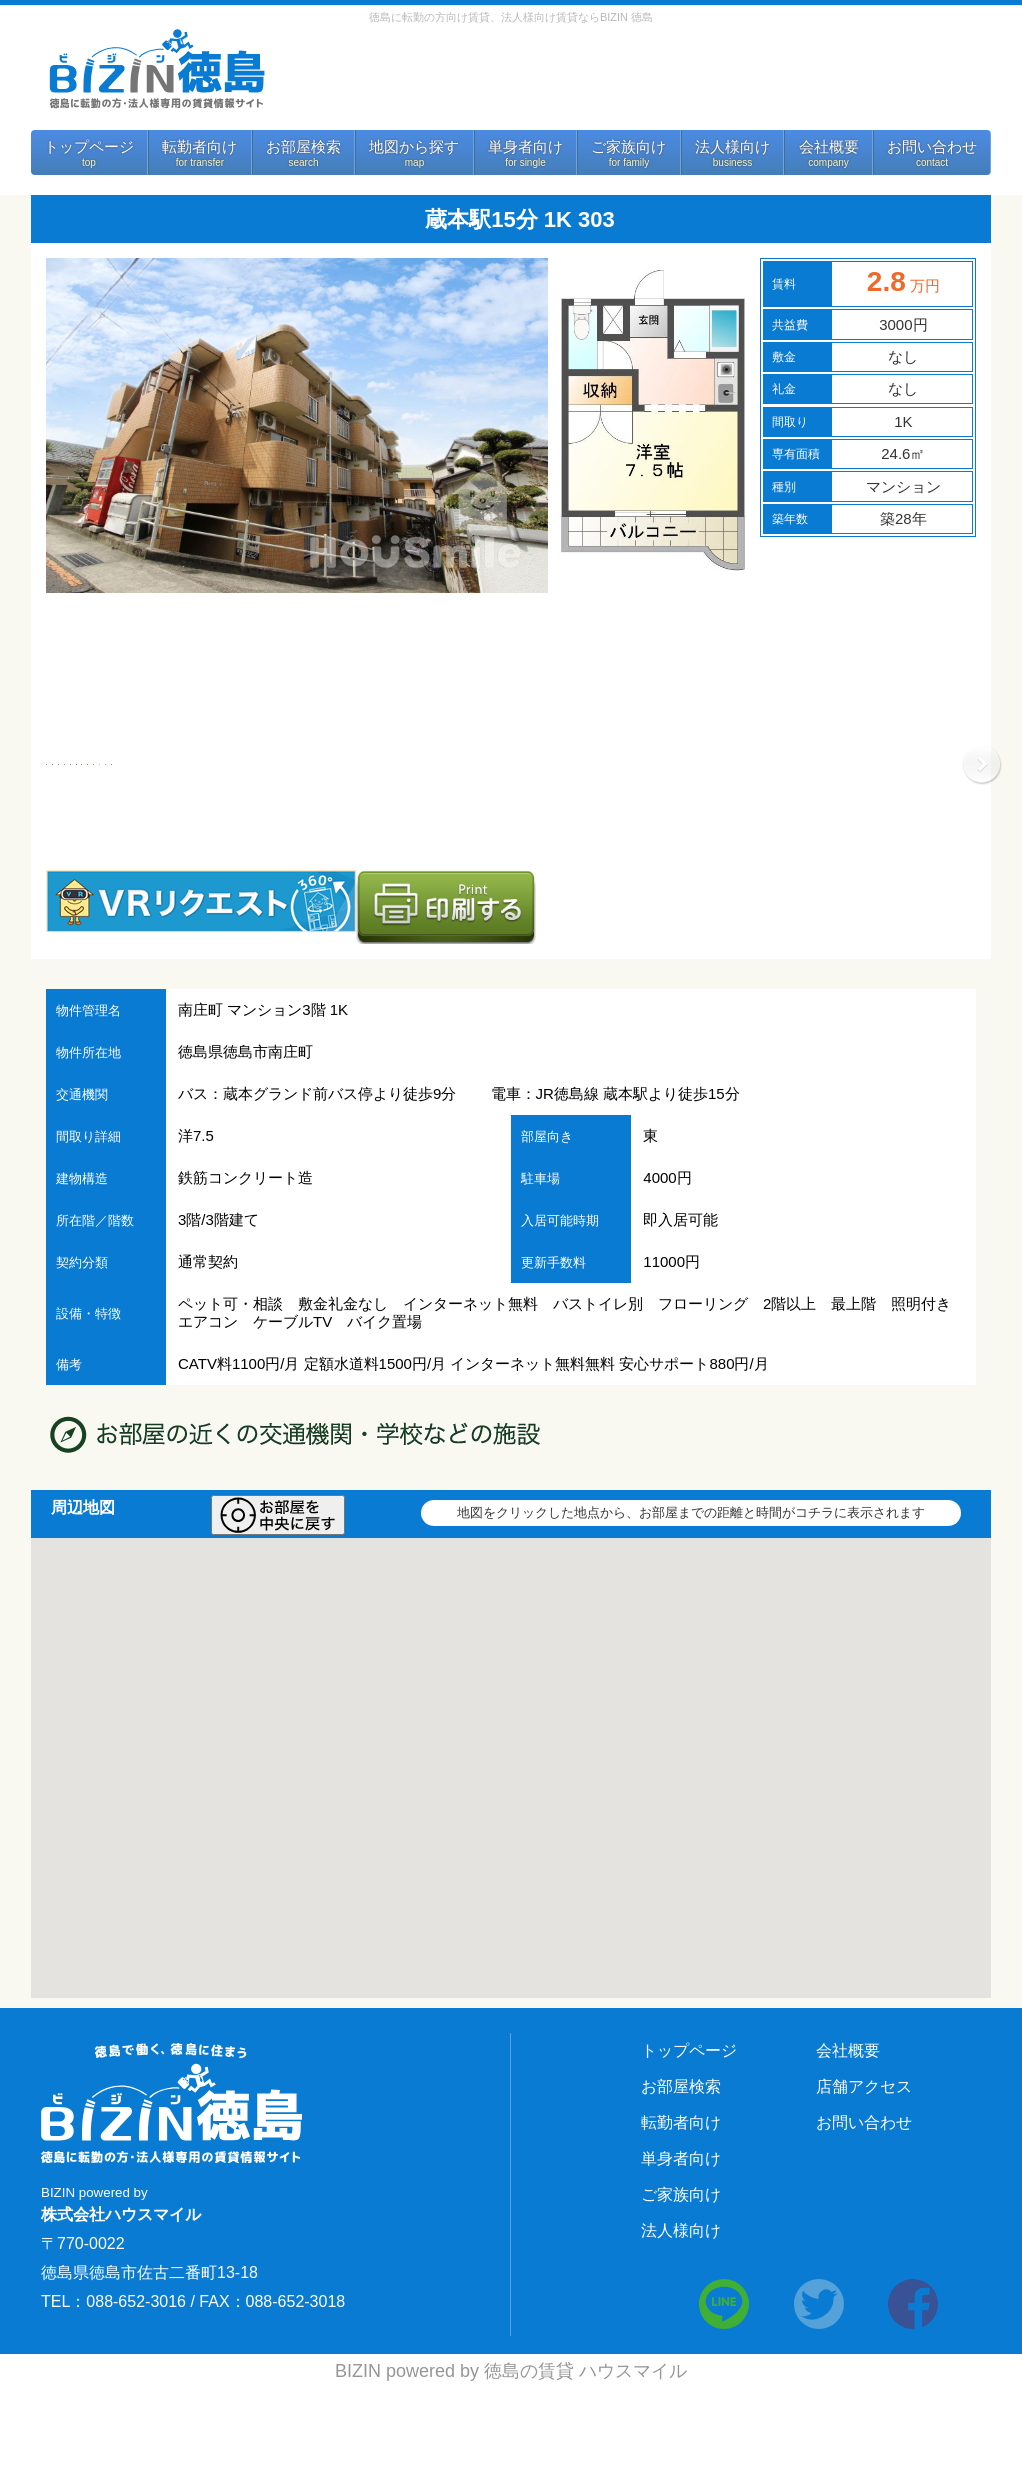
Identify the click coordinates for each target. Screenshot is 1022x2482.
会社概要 (829, 147)
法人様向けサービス (885, 82)
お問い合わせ (932, 147)
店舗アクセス (864, 2180)
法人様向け (732, 147)
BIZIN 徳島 (156, 69)
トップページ (89, 147)
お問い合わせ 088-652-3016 (629, 77)
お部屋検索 (303, 147)
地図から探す (414, 147)
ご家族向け (628, 147)
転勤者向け (199, 147)
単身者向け (525, 147)
